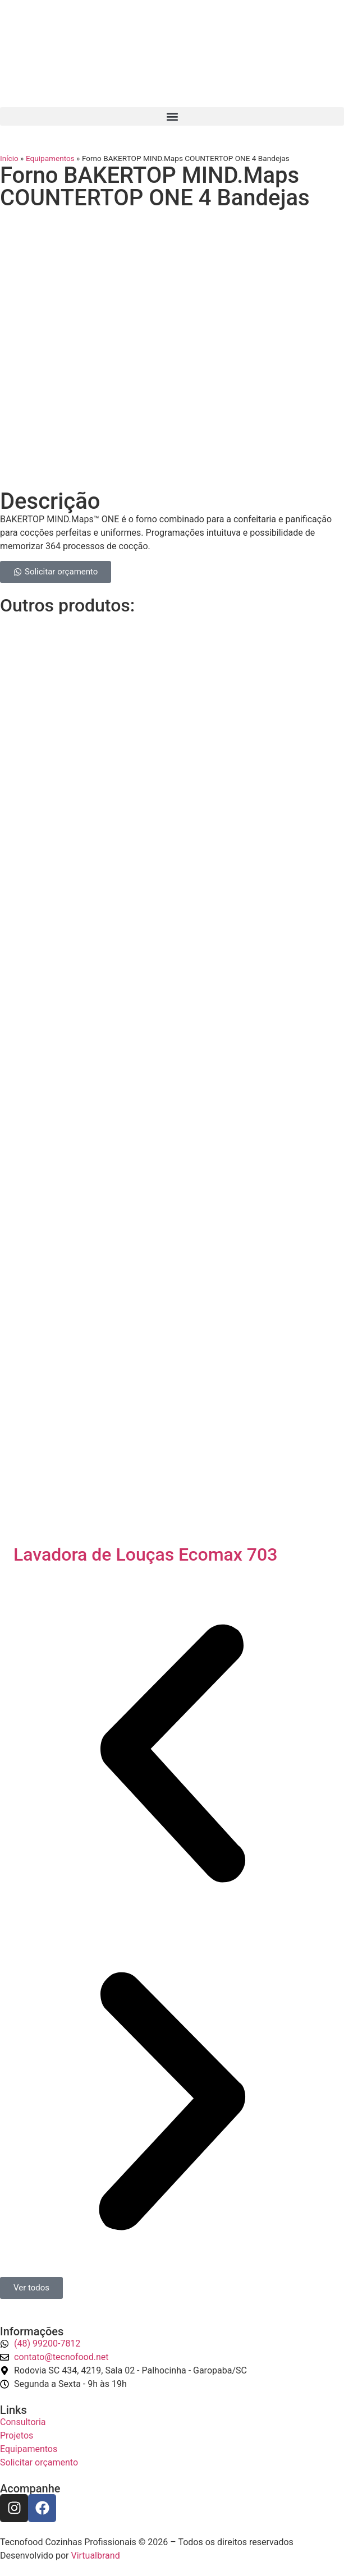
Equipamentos (50, 158)
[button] (172, 116)
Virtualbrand (95, 2555)
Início (9, 158)
